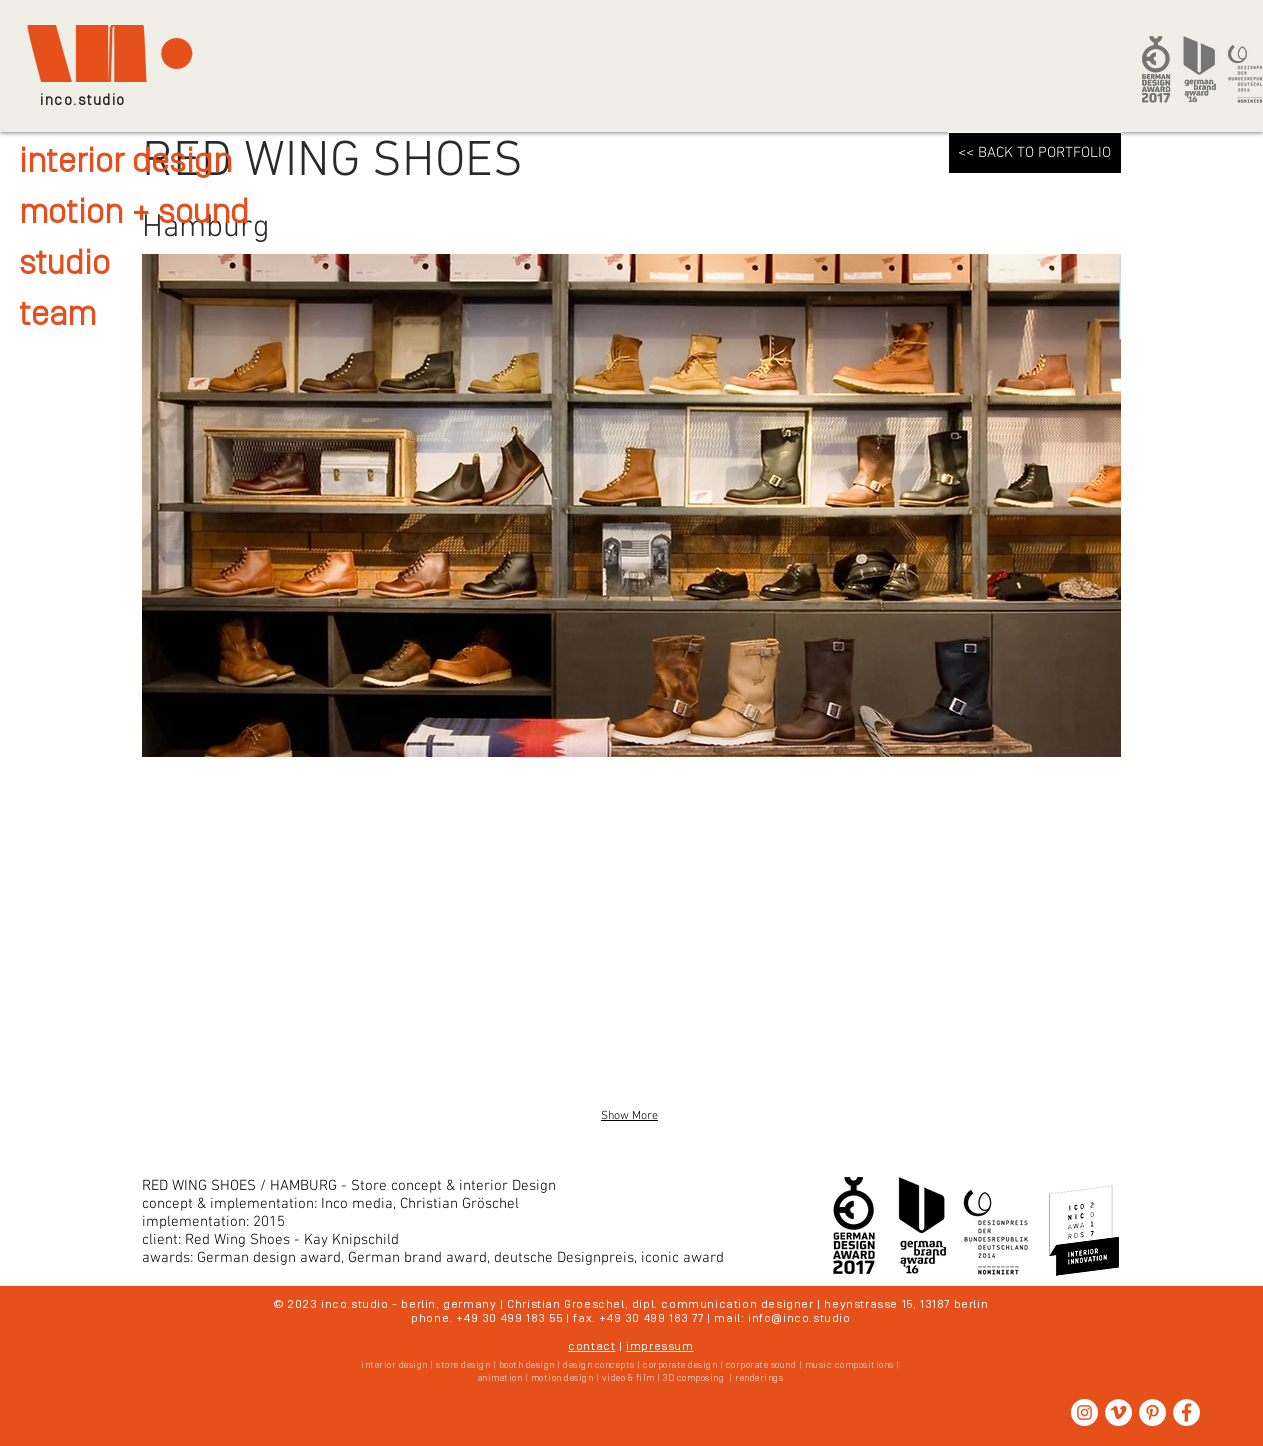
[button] (299, 933)
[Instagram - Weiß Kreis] (1084, 1412)
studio (64, 265)
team (57, 316)
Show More (629, 1116)
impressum (659, 1347)
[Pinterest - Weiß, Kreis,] (1152, 1412)
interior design (125, 163)
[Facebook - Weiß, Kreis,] (1186, 1412)
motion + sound (134, 214)
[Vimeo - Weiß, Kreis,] (1118, 1412)
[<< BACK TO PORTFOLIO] (1035, 153)
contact (591, 1347)
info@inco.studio (799, 1319)
